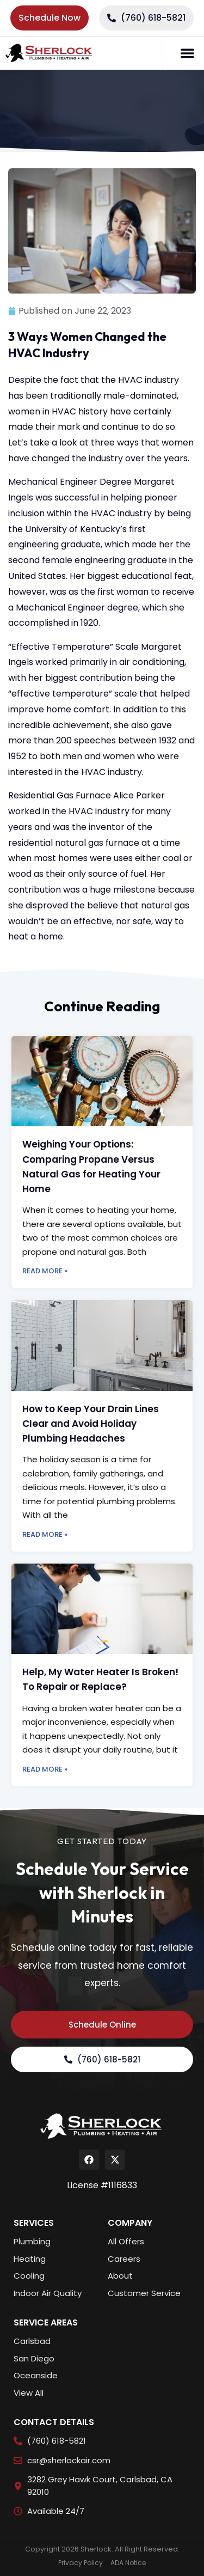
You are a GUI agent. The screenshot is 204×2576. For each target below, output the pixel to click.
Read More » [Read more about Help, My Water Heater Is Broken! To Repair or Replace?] (44, 1769)
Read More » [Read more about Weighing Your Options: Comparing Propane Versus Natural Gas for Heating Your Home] (44, 1271)
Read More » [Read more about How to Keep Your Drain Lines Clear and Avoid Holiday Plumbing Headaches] (44, 1534)
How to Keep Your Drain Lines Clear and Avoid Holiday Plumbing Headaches (90, 1423)
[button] (188, 53)
